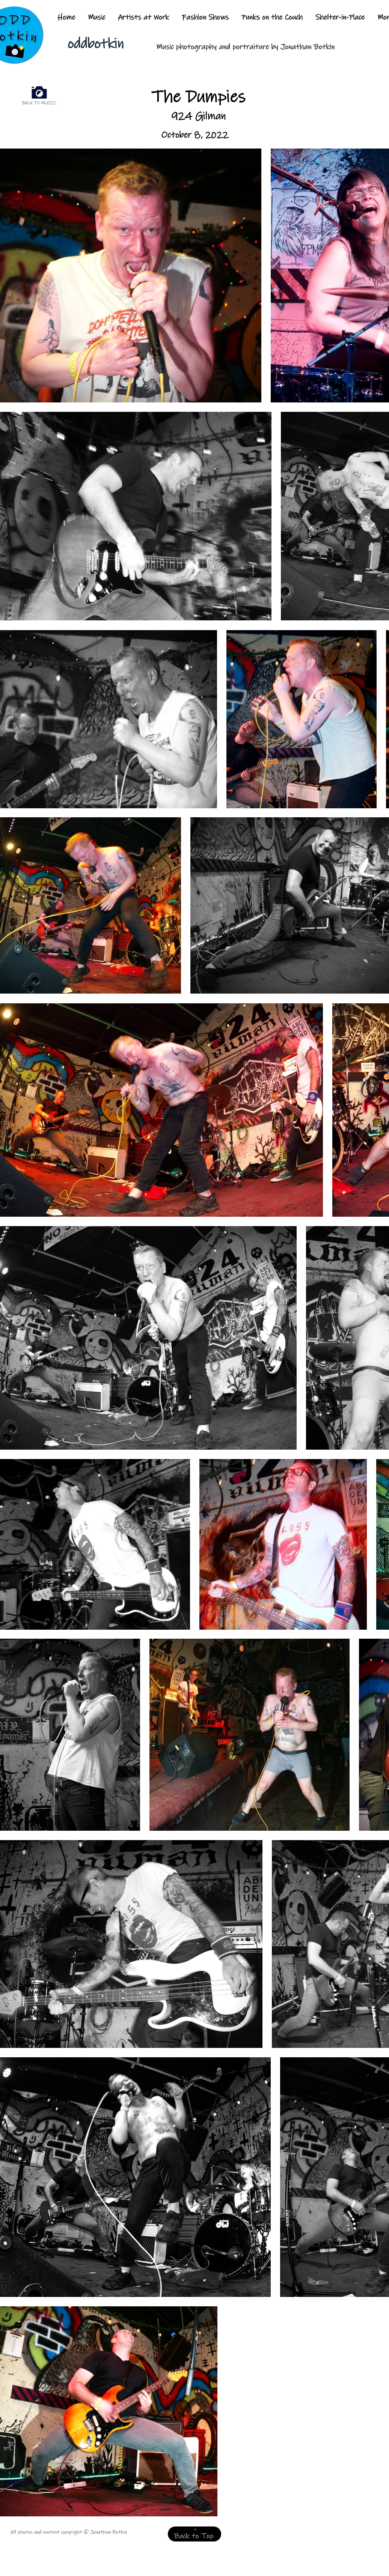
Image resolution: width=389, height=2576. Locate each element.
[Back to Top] (194, 2533)
